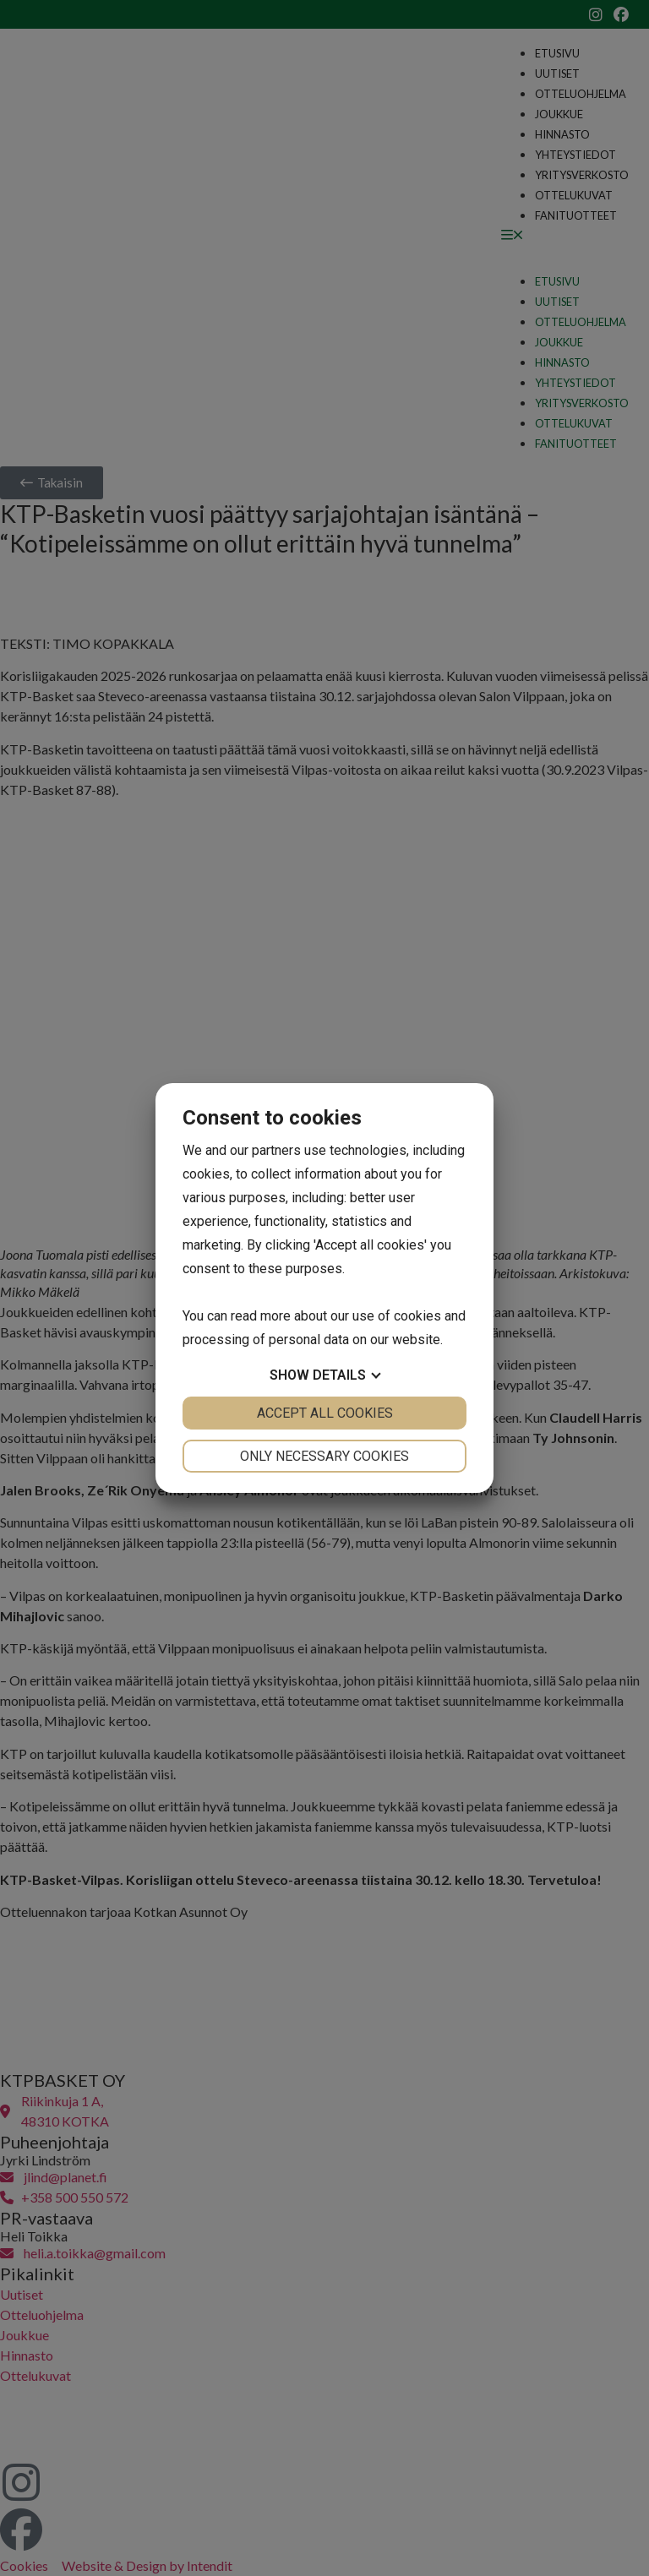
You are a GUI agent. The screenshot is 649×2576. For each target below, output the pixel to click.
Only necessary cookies (324, 1456)
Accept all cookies (325, 1413)
